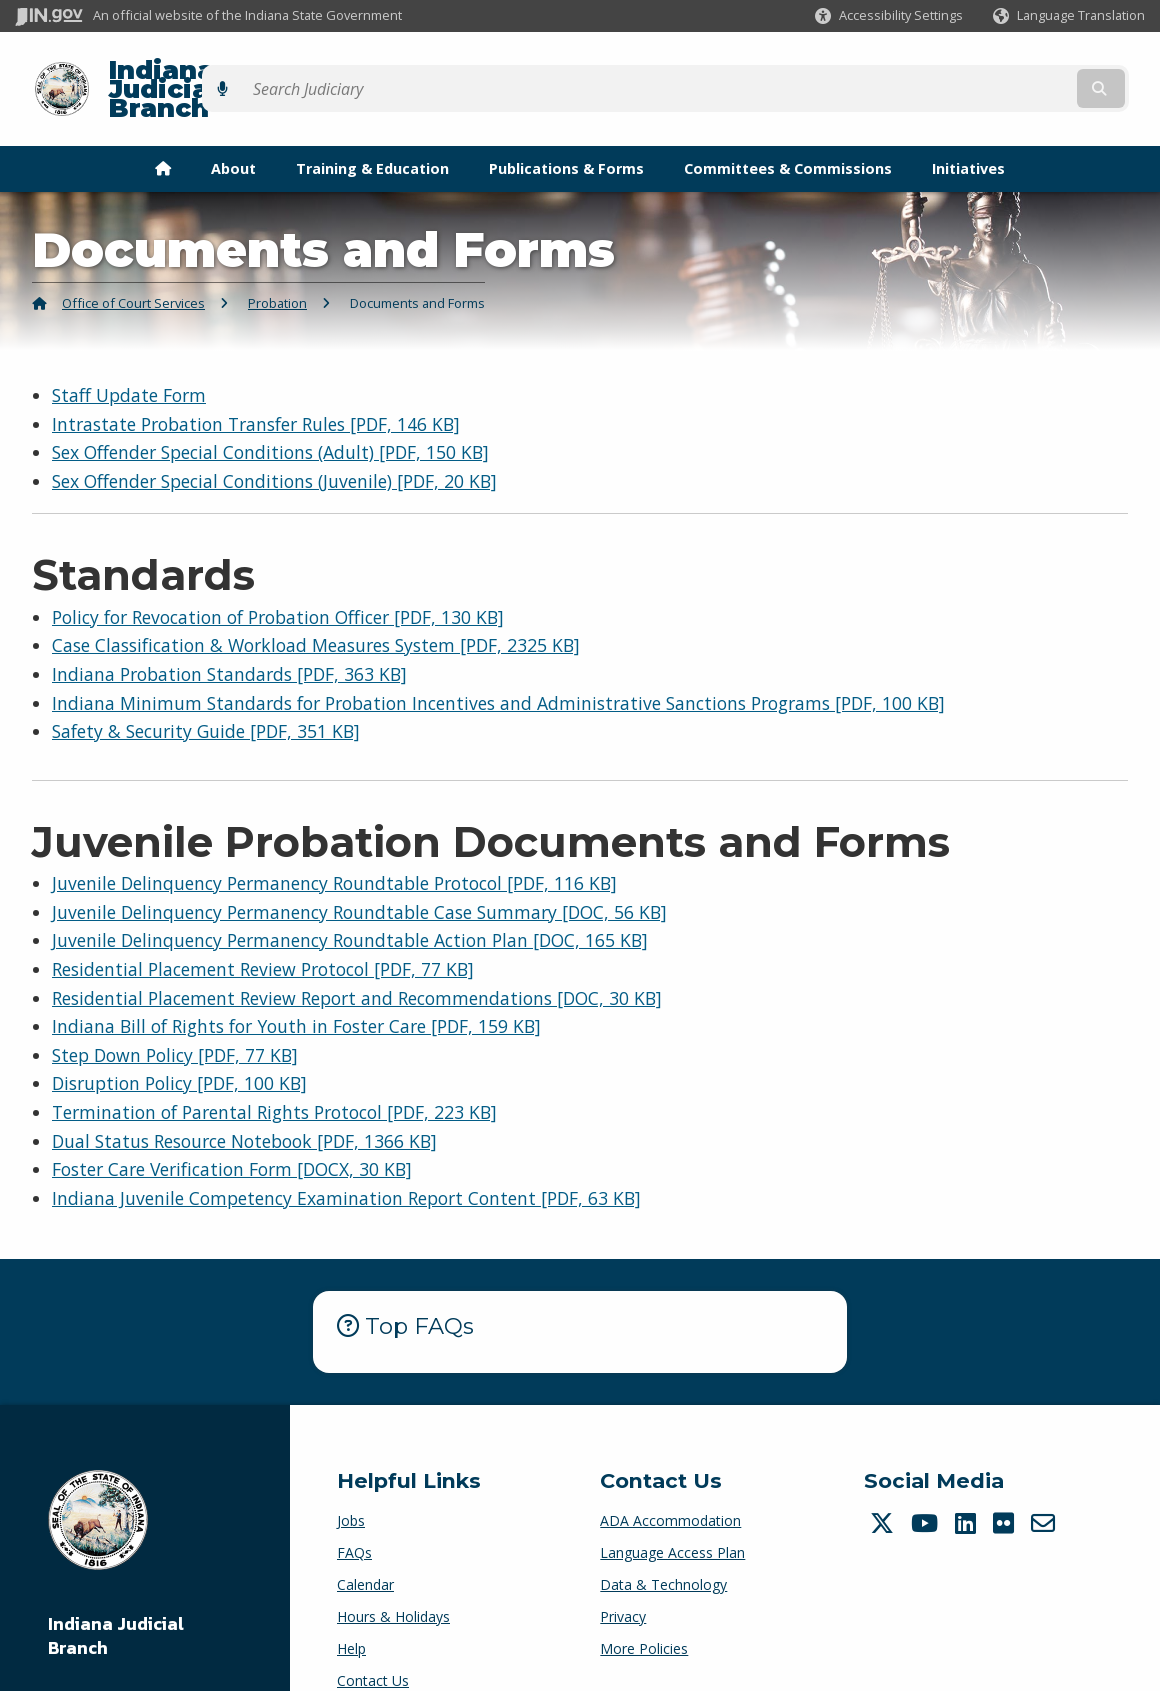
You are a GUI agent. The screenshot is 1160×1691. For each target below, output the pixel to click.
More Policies (644, 1613)
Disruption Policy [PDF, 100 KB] (179, 1049)
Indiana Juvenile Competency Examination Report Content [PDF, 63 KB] (346, 1163)
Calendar (365, 1549)
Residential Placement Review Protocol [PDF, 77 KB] (263, 934)
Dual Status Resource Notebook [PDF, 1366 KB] (244, 1106)
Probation (277, 269)
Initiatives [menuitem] (968, 133)
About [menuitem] (233, 133)
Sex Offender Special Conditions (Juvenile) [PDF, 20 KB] (274, 446)
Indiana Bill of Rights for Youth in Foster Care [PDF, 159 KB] (296, 992)
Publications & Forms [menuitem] (566, 133)
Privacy (623, 1581)
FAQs (354, 1517)
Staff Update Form (129, 360)
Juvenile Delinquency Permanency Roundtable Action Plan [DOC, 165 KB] (350, 906)
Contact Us (373, 1645)
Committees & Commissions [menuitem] (788, 133)
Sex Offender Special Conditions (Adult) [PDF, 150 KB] (270, 418)
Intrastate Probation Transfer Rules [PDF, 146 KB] (256, 389)
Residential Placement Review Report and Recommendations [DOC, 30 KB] (357, 963)
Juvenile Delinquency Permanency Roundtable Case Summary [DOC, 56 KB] (359, 877)
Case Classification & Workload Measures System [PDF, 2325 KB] (316, 611)
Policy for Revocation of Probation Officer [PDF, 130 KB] (278, 582)
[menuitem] (163, 134)
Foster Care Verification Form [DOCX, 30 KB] (232, 1135)
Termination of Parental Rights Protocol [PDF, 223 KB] (274, 1077)
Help (351, 1613)
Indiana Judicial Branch (250, 71)
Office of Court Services (133, 269)
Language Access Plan (672, 1517)
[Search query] (1007, 71)
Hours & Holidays (393, 1581)
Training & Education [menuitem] (372, 133)
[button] (889, 15)
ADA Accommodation (670, 1485)
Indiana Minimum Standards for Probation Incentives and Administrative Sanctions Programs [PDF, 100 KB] (498, 668)
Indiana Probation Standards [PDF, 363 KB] (229, 639)
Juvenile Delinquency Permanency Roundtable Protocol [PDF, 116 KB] (334, 848)
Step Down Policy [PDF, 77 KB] (175, 1020)
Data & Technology (663, 1549)
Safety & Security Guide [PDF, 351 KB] (206, 697)
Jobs (351, 1485)
